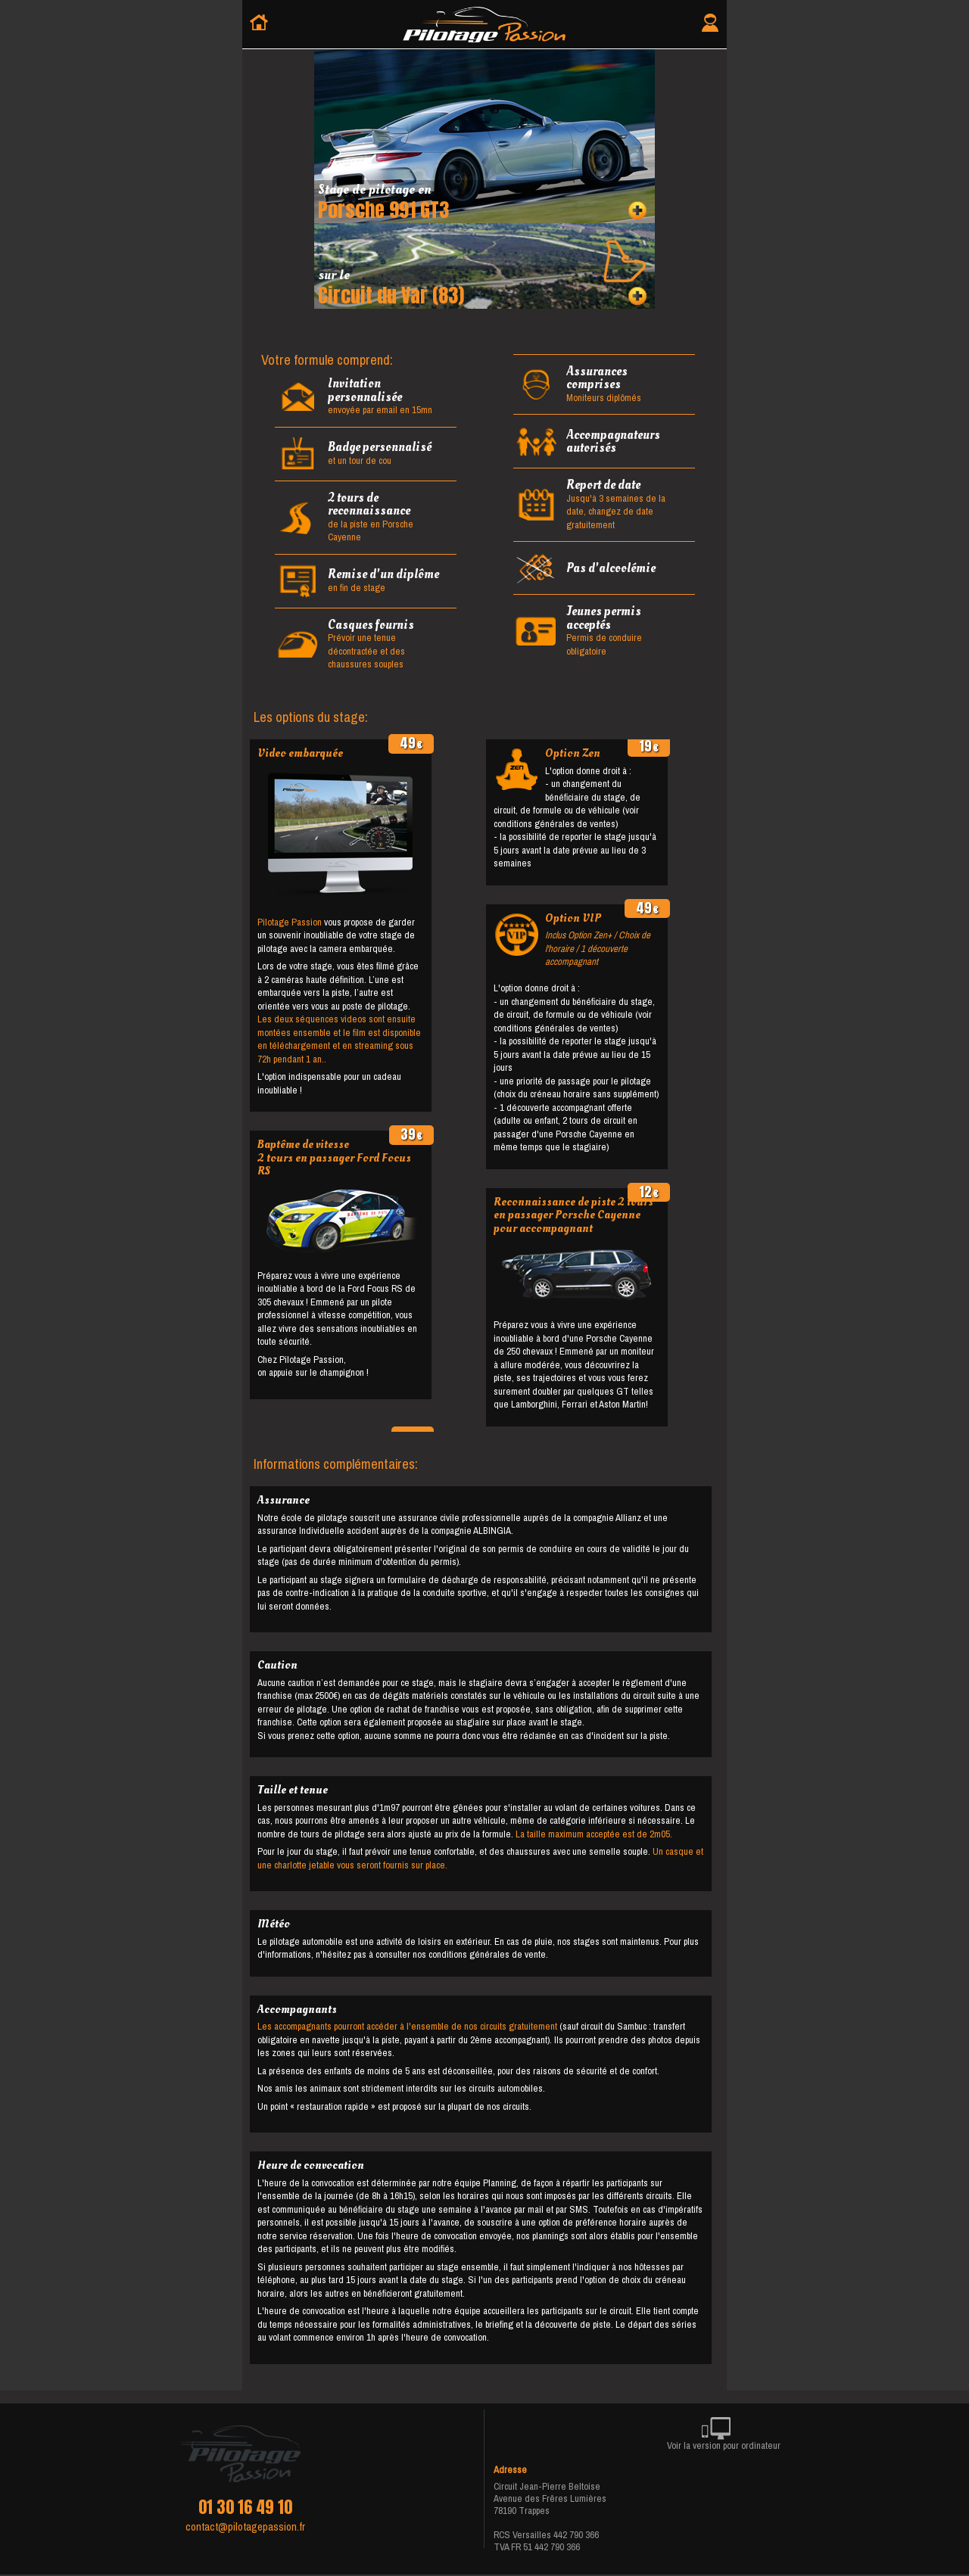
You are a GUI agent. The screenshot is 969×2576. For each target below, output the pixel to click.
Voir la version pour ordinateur (723, 2436)
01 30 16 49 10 (245, 2507)
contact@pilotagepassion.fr (245, 2527)
